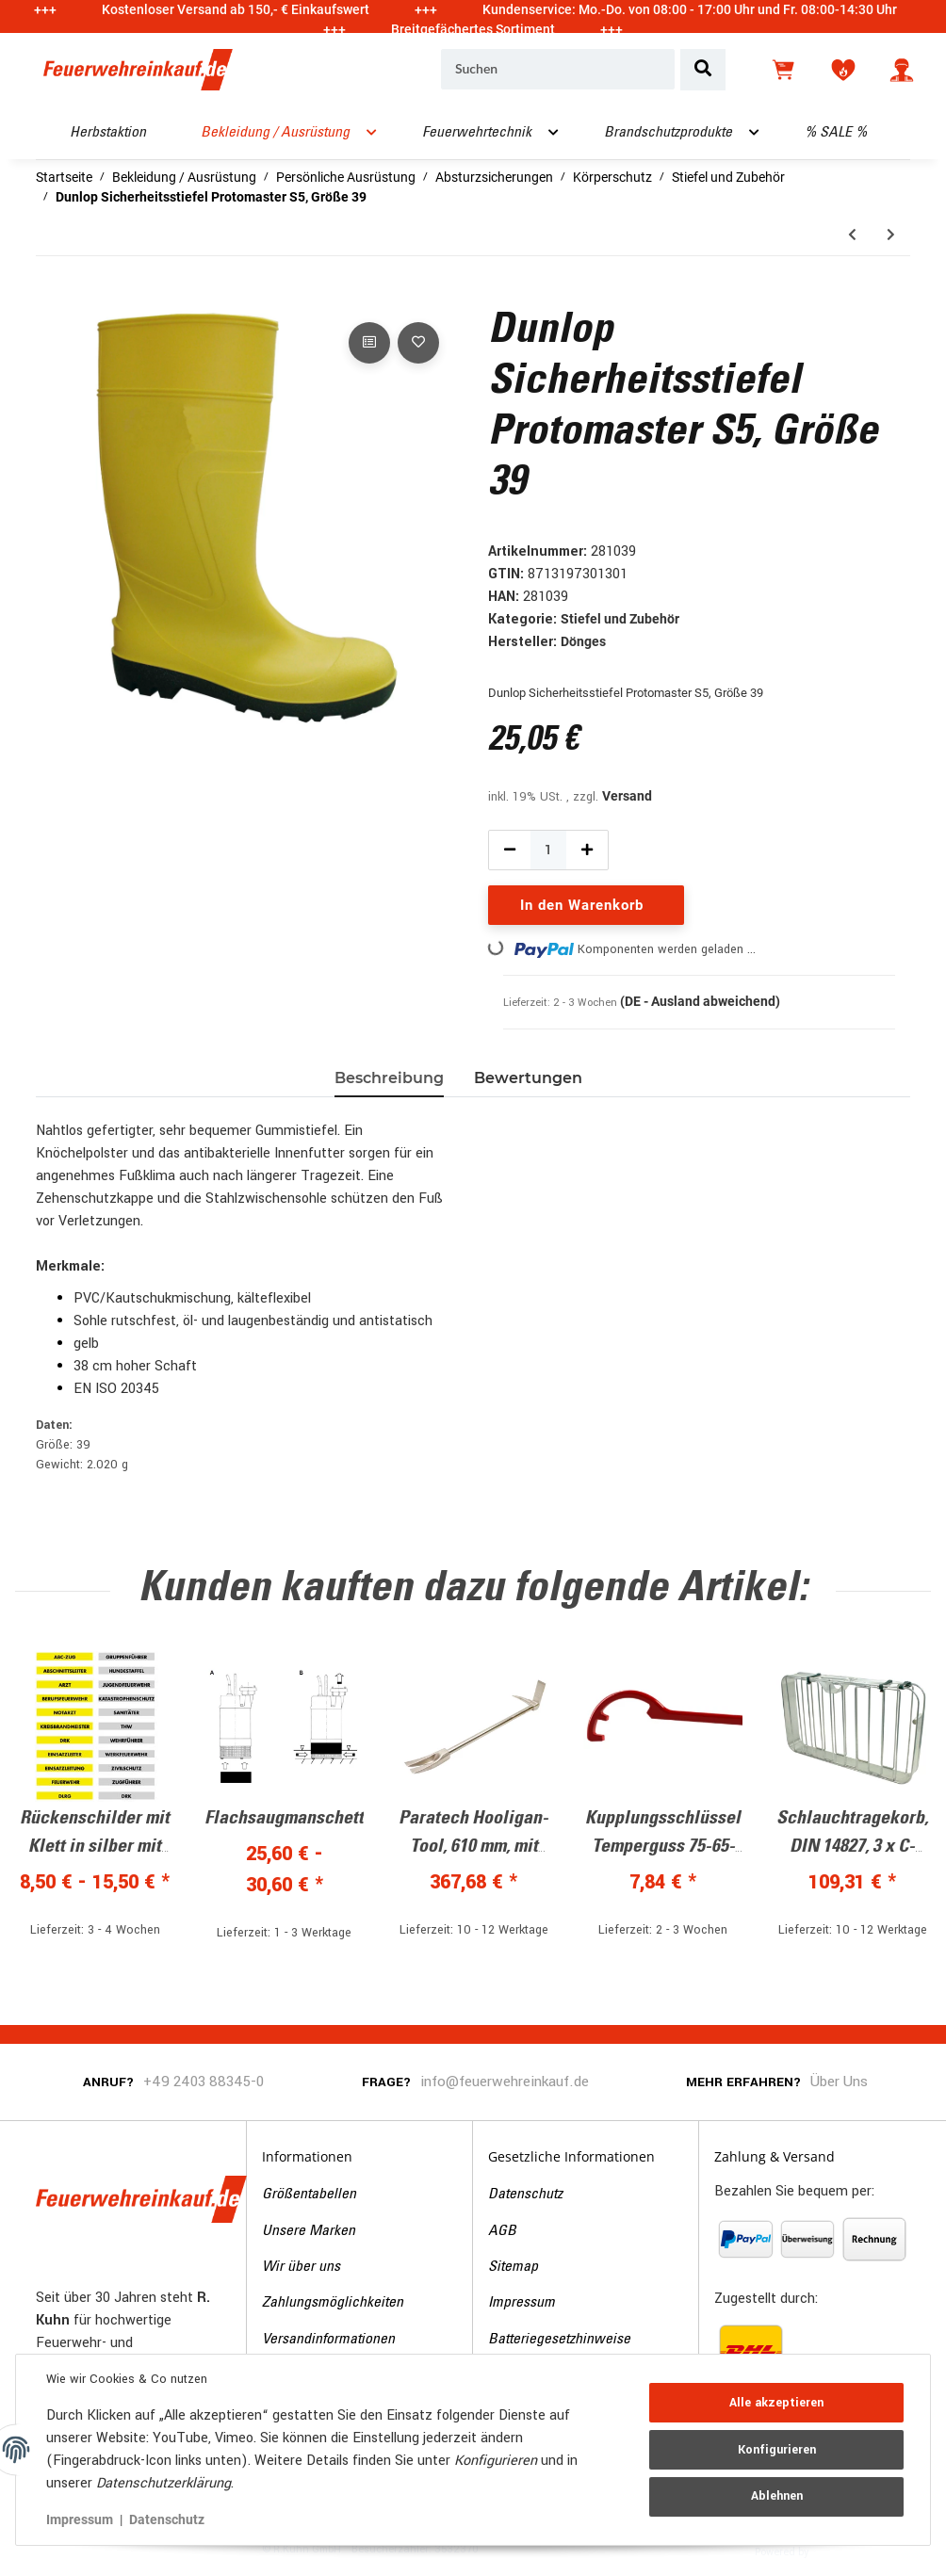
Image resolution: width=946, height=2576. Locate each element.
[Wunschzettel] (843, 69)
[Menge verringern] (509, 850)
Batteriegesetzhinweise (559, 2339)
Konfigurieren (777, 2449)
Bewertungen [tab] (528, 1078)
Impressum (521, 2302)
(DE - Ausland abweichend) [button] (700, 1001)
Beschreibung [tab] (389, 1078)
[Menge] (548, 850)
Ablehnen (777, 2495)
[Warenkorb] (785, 69)
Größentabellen (309, 2194)
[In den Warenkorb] (51, 296)
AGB (502, 2231)
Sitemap (513, 2267)
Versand (627, 795)
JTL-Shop (841, 2550)
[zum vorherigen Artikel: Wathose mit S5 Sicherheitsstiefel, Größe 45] (852, 235)
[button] (902, 69)
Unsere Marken (308, 2231)
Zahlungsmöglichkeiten (332, 2302)
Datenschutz (525, 2194)
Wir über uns (301, 2267)
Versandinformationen (328, 2339)
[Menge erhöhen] (587, 850)
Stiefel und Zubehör (620, 618)
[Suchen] (558, 69)
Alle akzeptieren (776, 2402)
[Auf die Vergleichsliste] (369, 343)
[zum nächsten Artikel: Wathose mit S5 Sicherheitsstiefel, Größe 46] (891, 235)
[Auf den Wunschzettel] (418, 343)
